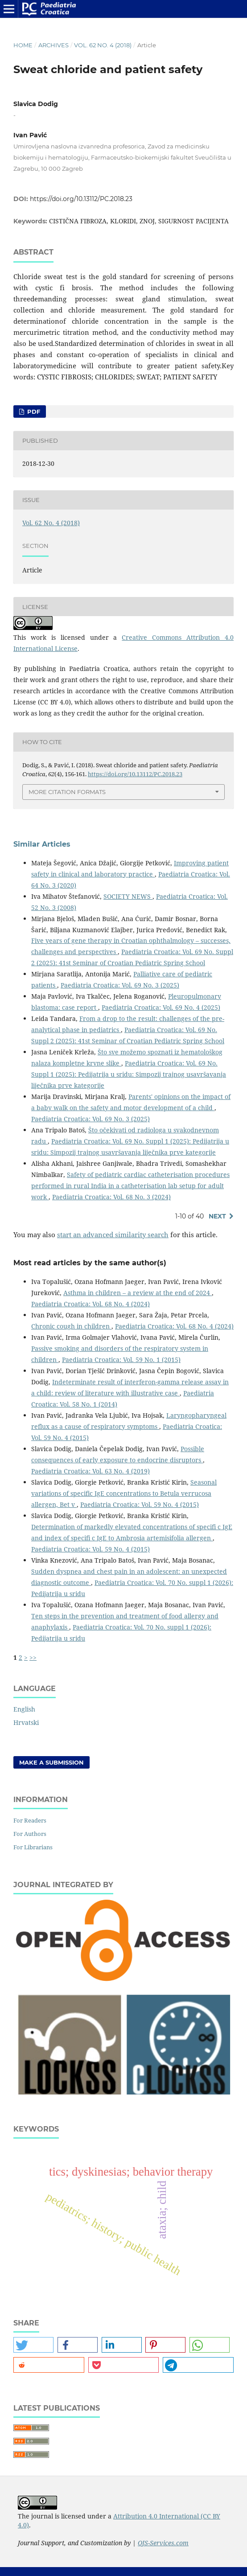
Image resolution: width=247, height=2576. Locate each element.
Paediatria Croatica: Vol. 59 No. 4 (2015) (139, 1504)
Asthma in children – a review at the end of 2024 (137, 1292)
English (24, 1709)
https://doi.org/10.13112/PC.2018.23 (81, 199)
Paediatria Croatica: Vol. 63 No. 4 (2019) (90, 1471)
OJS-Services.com (163, 2543)
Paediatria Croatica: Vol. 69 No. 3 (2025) (120, 985)
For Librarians (33, 1847)
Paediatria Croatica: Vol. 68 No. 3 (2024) (111, 1197)
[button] (33, 2345)
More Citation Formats (67, 791)
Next (217, 1216)
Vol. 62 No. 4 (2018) (103, 45)
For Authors (29, 1834)
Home (23, 45)
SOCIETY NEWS (127, 896)
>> (33, 1657)
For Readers (29, 1820)
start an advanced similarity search (113, 1234)
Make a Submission (51, 1762)
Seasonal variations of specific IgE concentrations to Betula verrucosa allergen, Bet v (124, 1493)
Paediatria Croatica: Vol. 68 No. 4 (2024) (90, 1304)
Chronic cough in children (71, 1326)
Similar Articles (41, 844)
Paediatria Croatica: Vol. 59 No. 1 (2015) (121, 1359)
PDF (32, 411)
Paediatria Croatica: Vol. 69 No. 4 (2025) (161, 1007)
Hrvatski (26, 1722)
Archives (53, 45)
